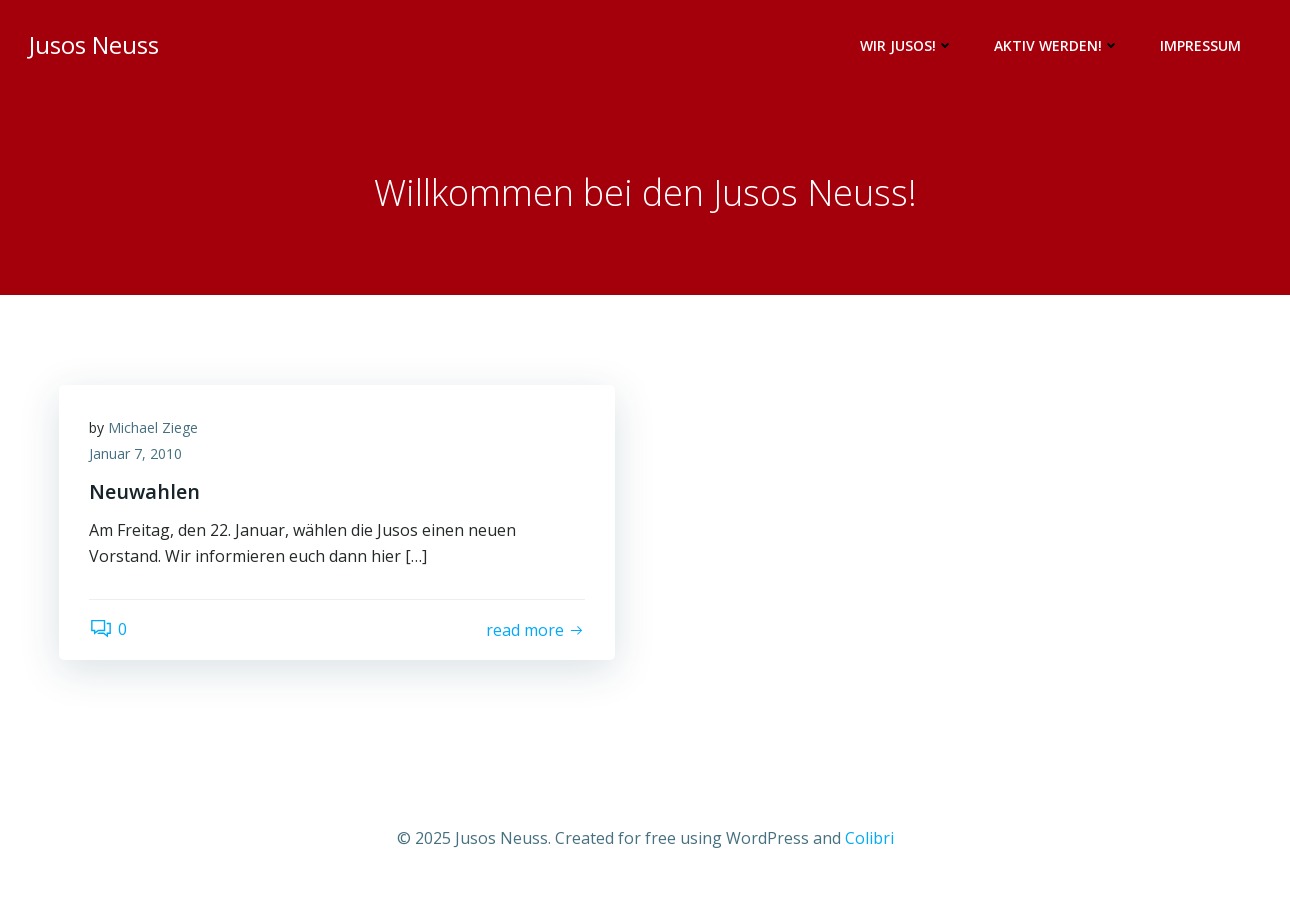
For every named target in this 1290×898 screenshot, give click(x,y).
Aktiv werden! (1057, 45)
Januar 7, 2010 (135, 453)
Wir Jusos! (907, 45)
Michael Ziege (153, 427)
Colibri (869, 838)
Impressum (1200, 45)
